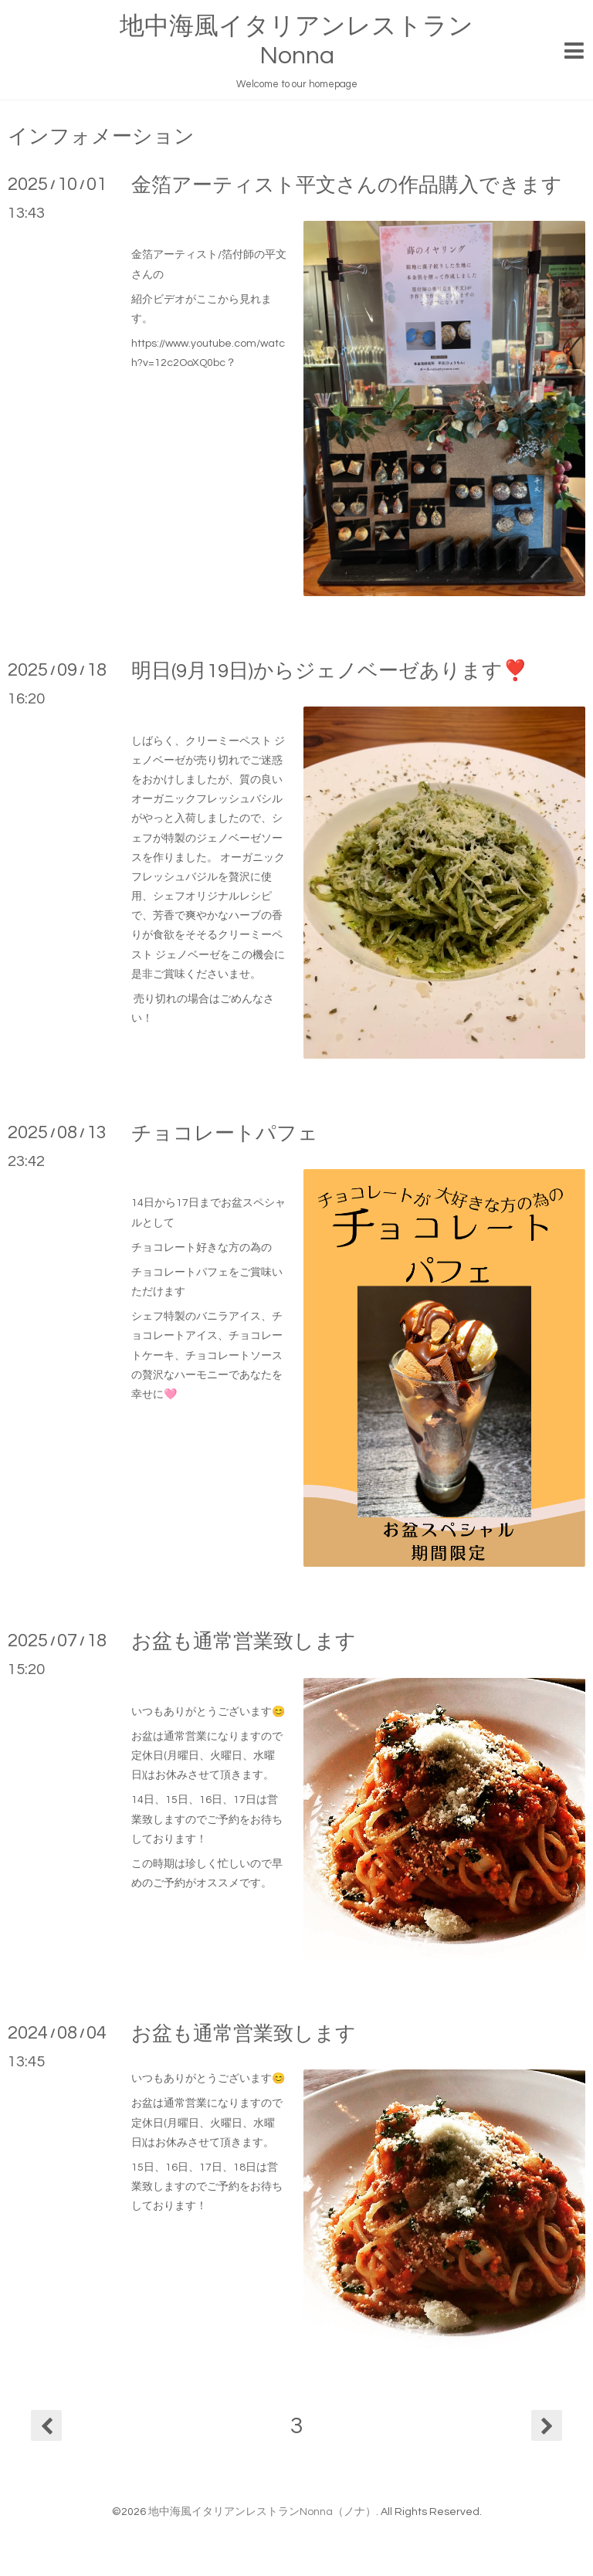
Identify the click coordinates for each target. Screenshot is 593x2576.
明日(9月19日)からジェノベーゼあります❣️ (329, 671)
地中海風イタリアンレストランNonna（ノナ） (262, 2512)
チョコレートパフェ (224, 1134)
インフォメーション (101, 137)
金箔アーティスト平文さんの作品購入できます (346, 185)
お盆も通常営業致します (243, 1642)
